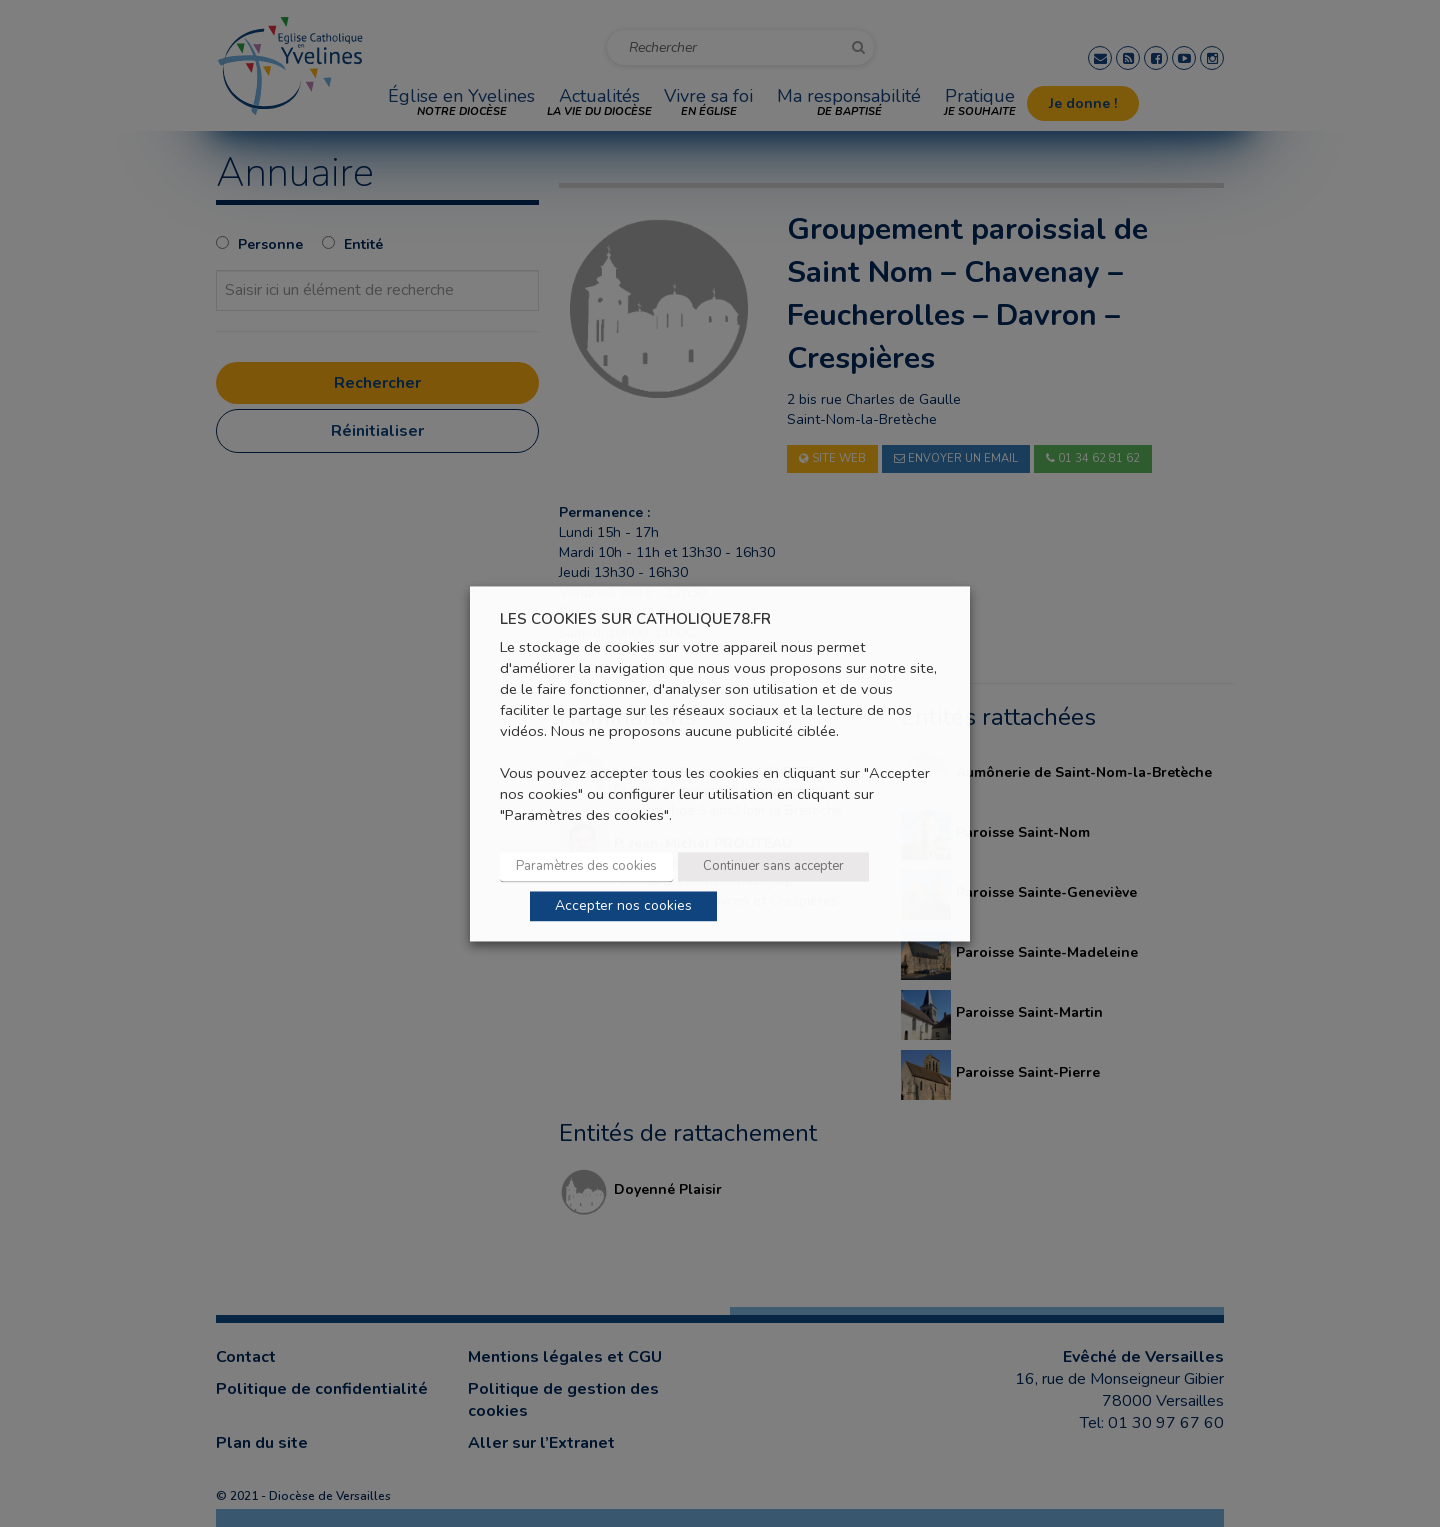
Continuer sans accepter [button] (773, 866)
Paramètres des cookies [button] (586, 866)
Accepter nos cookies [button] (623, 905)
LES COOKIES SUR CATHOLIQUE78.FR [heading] (635, 619)
